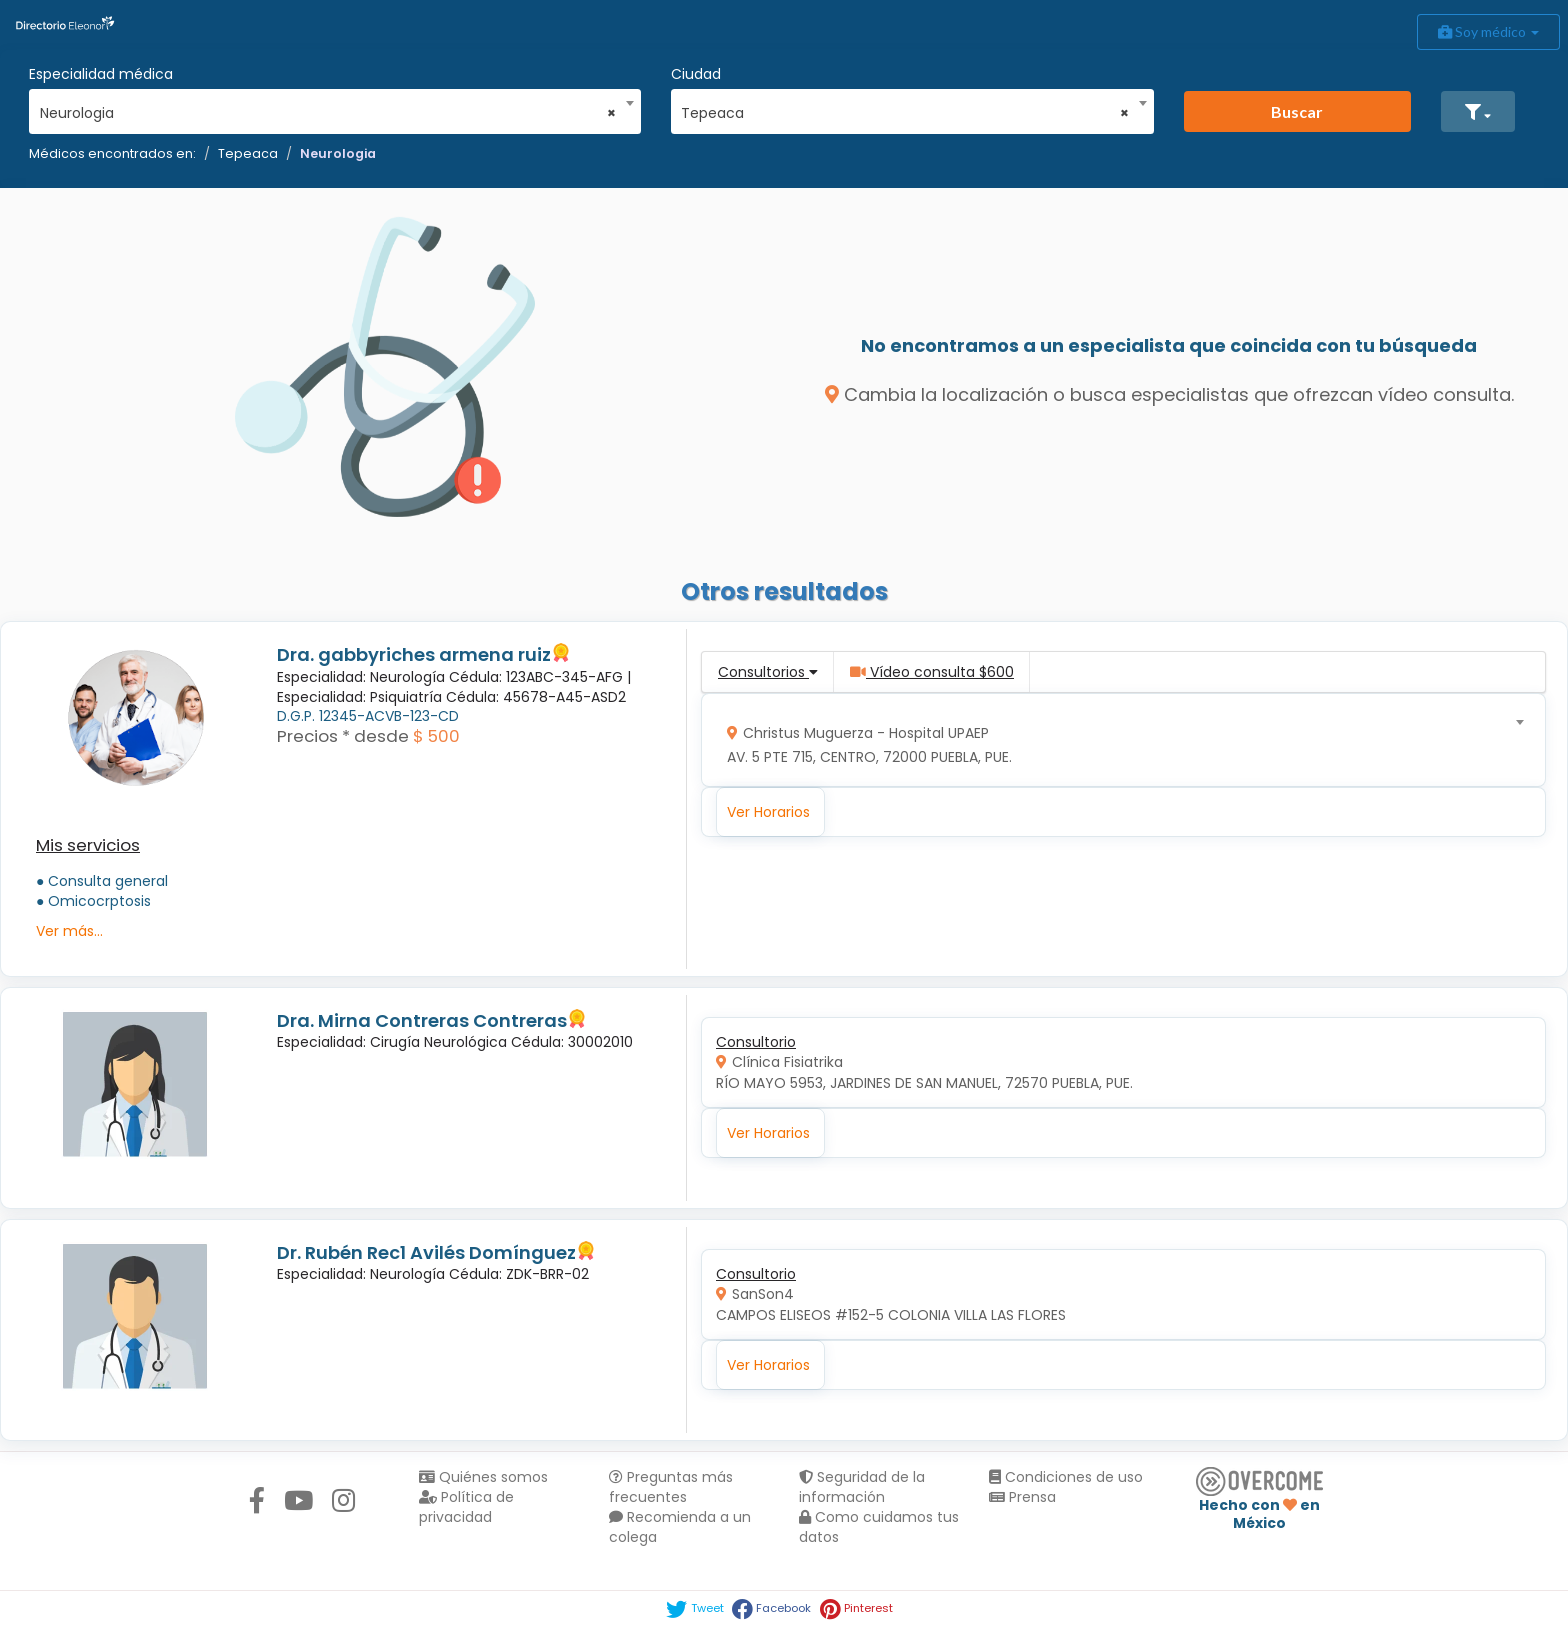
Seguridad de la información (862, 1487)
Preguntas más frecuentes (671, 1487)
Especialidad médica (101, 74)
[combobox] (328, 108)
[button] (1478, 111)
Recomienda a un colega (680, 1527)
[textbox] (1117, 740)
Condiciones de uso (1066, 1477)
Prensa (1022, 1497)
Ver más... (69, 931)
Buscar (1297, 111)
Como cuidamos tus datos (879, 1527)
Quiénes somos (483, 1477)
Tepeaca (248, 153)
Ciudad (696, 74)
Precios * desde (343, 736)
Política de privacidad (466, 1507)
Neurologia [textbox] (328, 113)
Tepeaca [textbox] (905, 113)
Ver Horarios (768, 812)
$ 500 (436, 736)
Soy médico (1488, 31)
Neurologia (338, 153)
